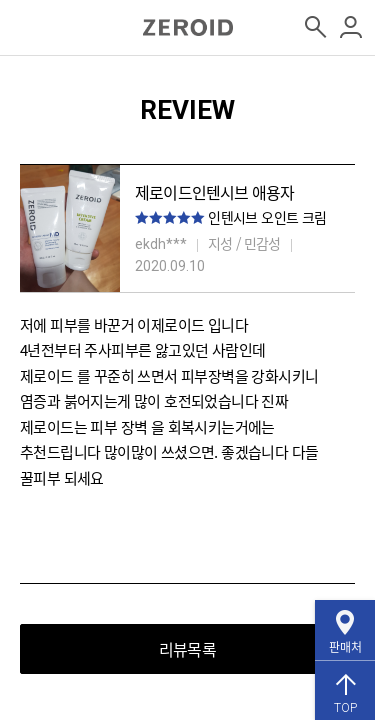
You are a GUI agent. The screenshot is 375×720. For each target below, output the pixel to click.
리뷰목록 (187, 649)
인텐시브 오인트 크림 (267, 217)
